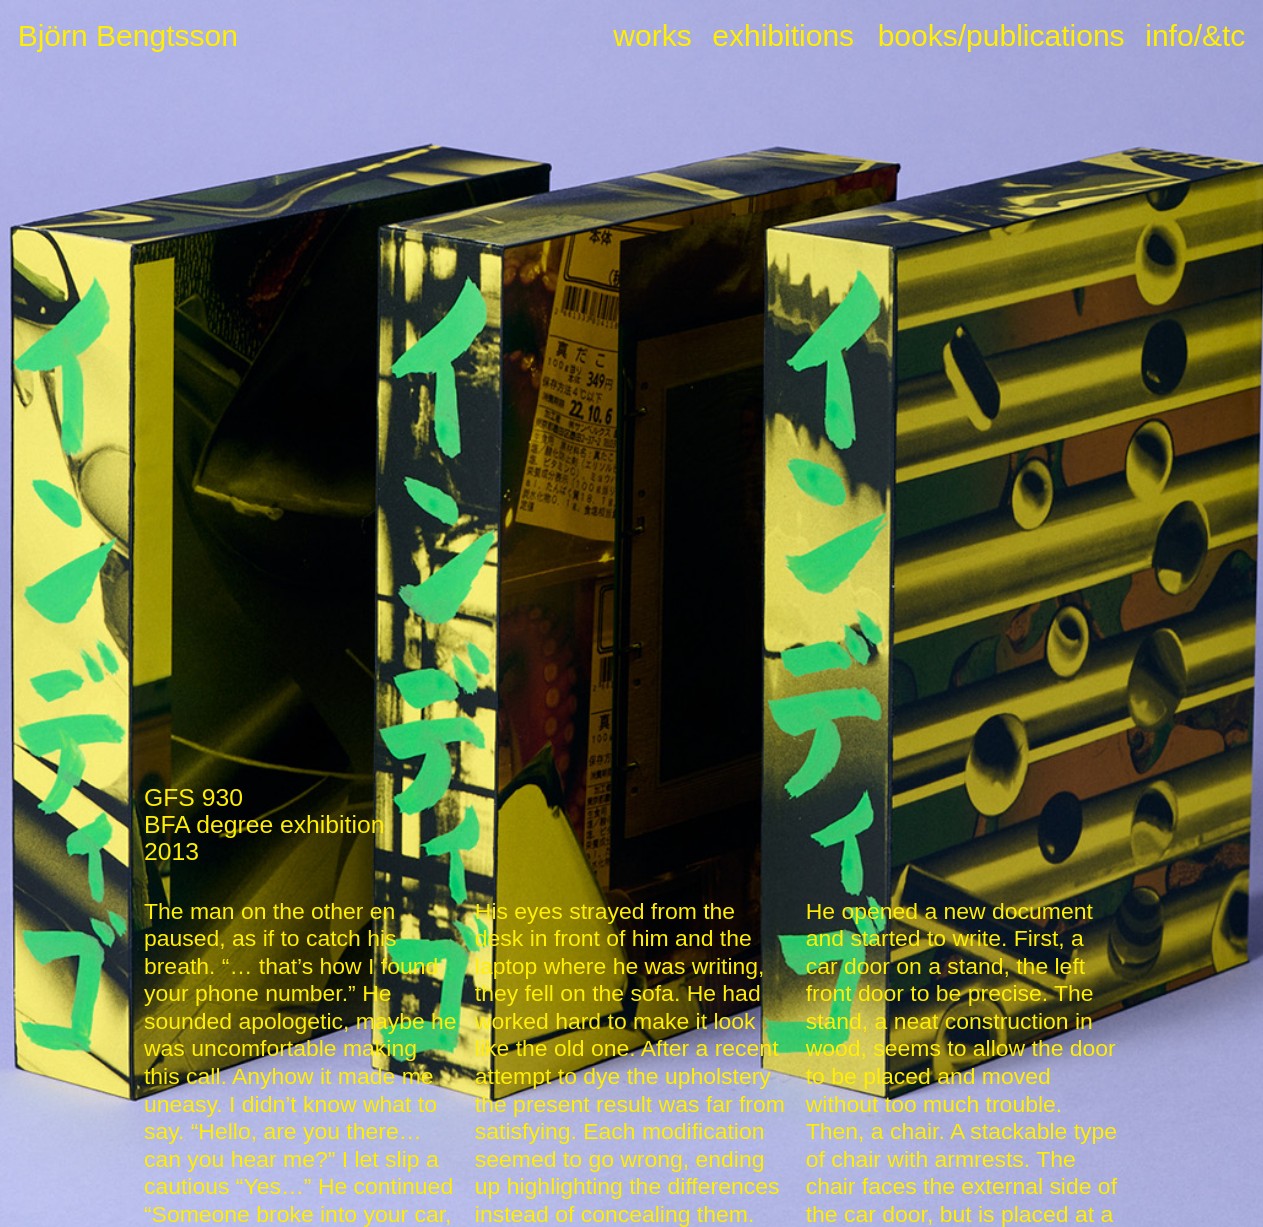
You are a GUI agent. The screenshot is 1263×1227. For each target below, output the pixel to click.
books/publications (1001, 35)
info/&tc (1195, 35)
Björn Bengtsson (128, 35)
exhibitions (783, 35)
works (652, 35)
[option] (631, 400)
